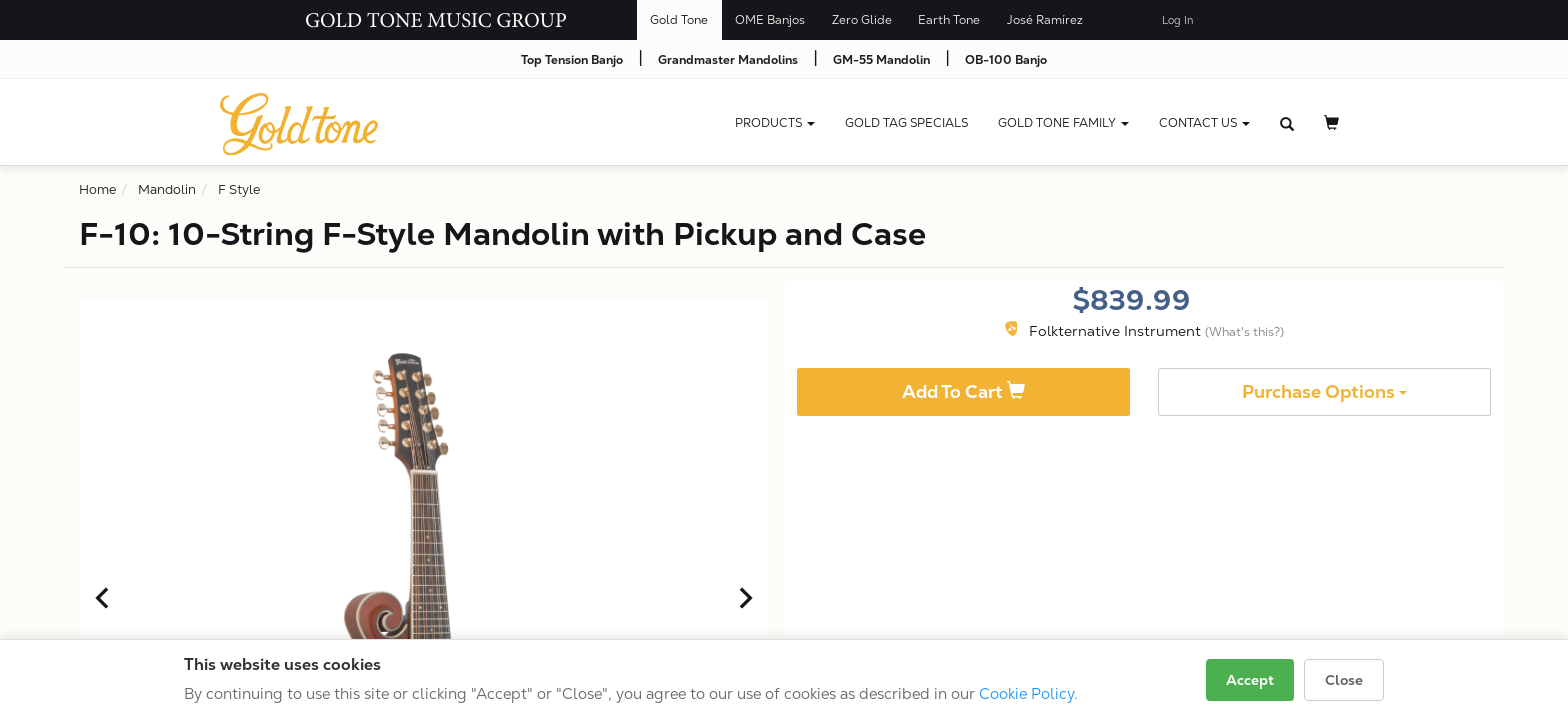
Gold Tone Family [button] (1063, 123)
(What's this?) (1244, 332)
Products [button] (775, 123)
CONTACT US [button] (1204, 123)
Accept (1250, 680)
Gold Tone (679, 20)
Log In (1177, 20)
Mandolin (167, 189)
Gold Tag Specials (906, 123)
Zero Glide (862, 20)
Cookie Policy (1026, 693)
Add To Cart (963, 391)
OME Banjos (770, 20)
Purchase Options (1324, 391)
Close (1344, 680)
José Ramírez (1045, 20)
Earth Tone (949, 20)
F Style (239, 189)
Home (97, 189)
